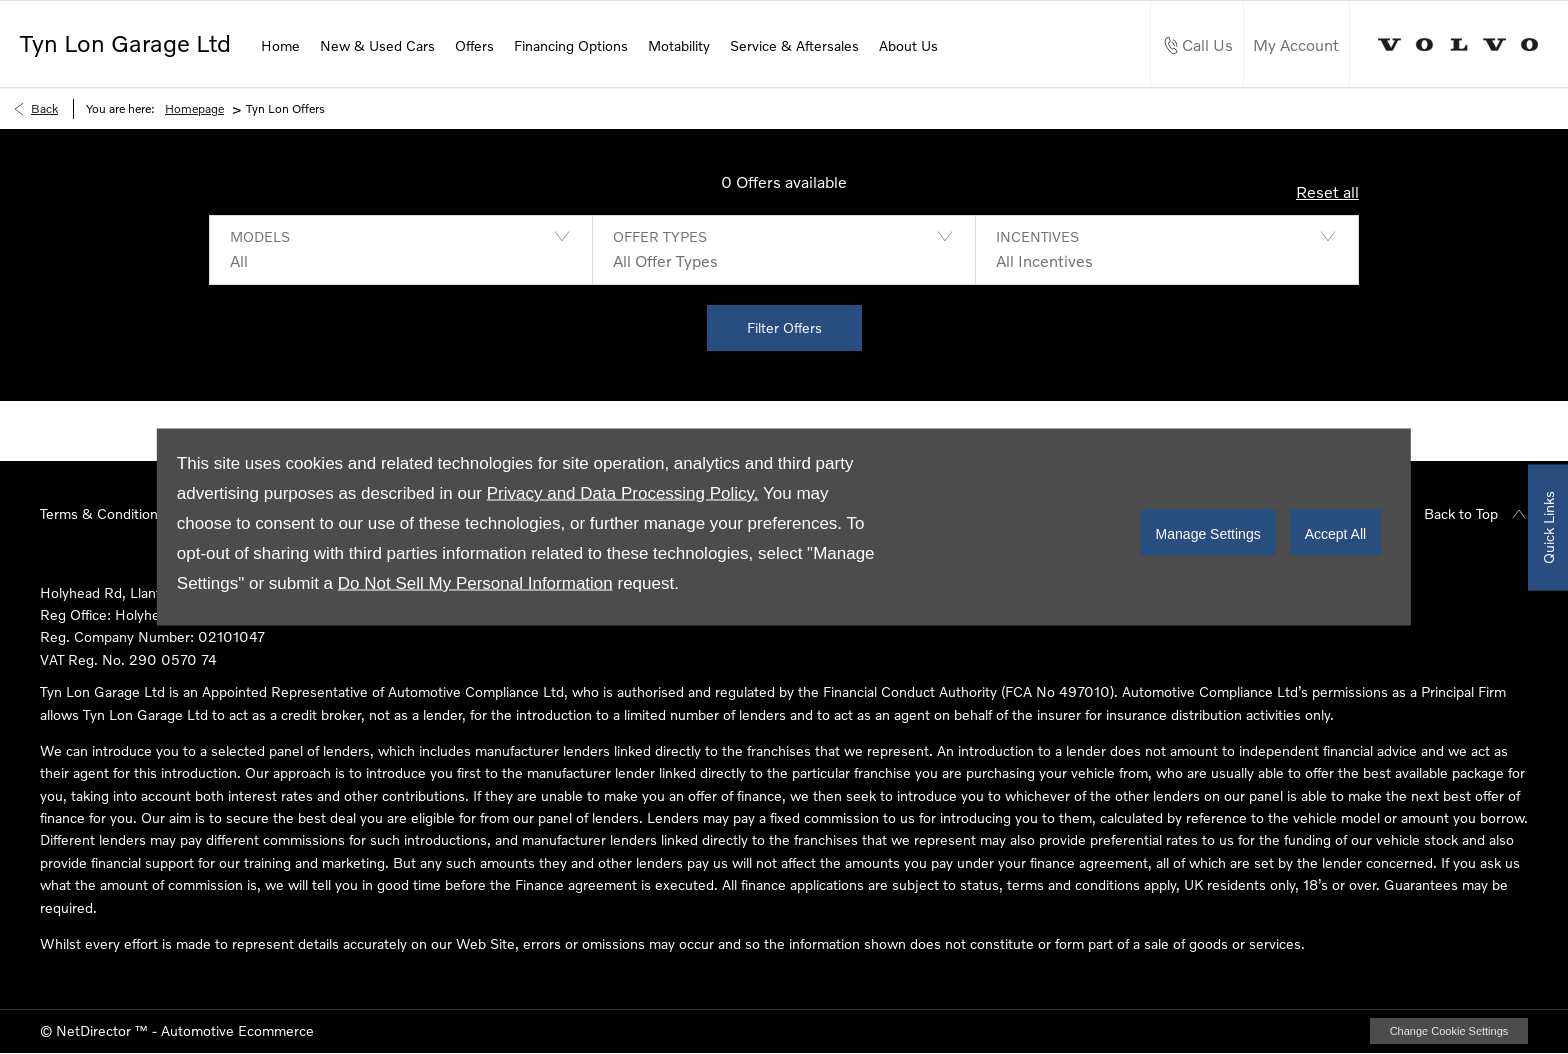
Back (44, 108)
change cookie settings (1449, 1031)
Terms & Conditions (102, 513)
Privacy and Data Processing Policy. (623, 493)
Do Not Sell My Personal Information (475, 583)
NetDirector (95, 1030)
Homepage (194, 108)
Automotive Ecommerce (237, 1030)
